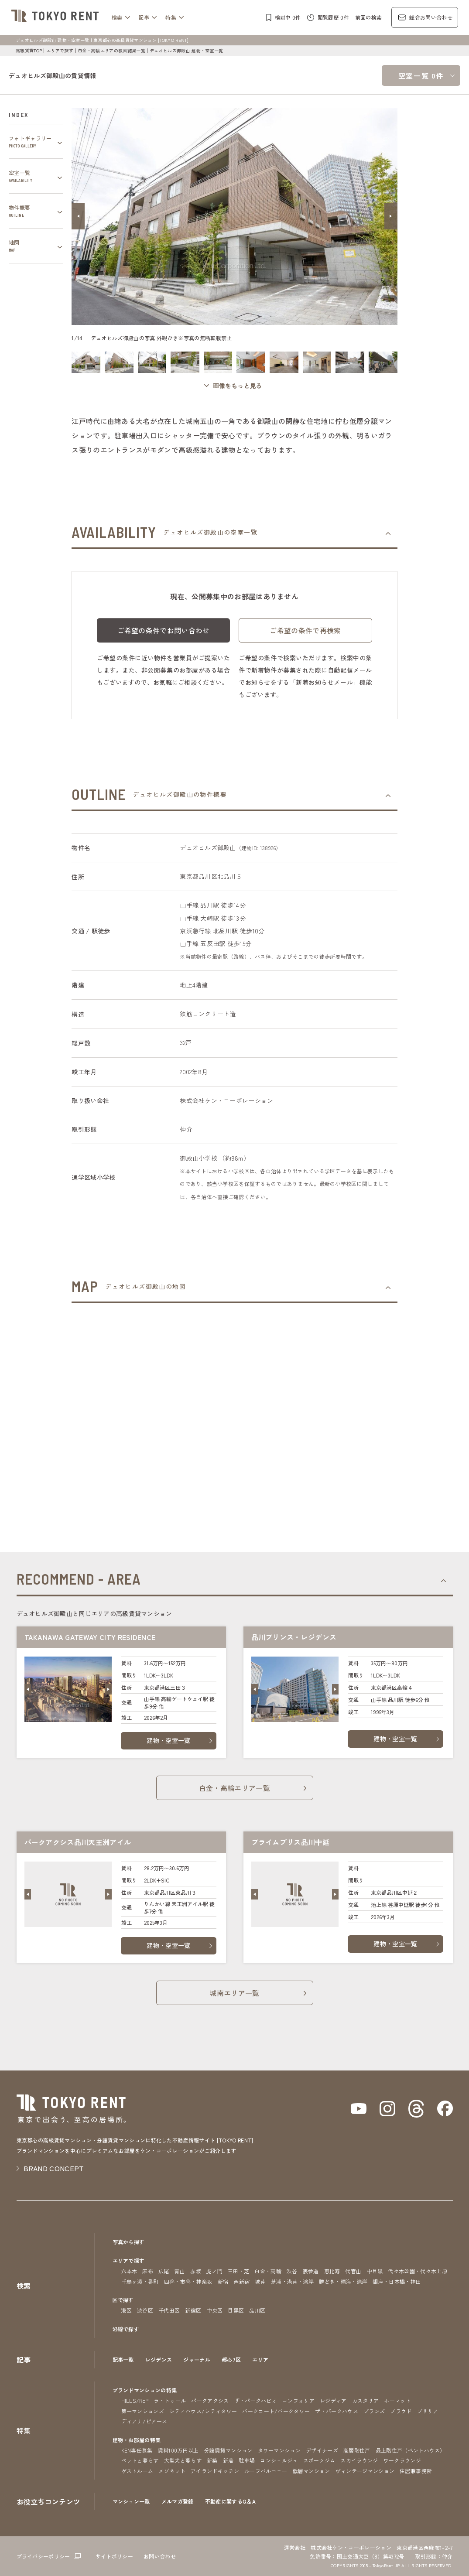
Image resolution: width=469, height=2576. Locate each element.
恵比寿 (332, 2271)
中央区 (214, 2310)
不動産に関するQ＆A (230, 2501)
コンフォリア (298, 2400)
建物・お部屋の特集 (137, 2439)
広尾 (163, 2271)
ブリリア (427, 2411)
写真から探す (129, 2241)
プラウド (400, 2411)
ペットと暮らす (140, 2460)
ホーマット (397, 2400)
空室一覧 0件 (421, 75)
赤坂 (195, 2271)
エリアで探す (59, 50)
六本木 (129, 2271)
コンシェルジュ (279, 2460)
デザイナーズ (322, 2450)
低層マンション (311, 2470)
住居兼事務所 (416, 2470)
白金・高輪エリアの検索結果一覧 (111, 50)
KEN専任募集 (137, 2450)
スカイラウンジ (359, 2460)
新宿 (223, 2281)
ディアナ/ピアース (144, 2421)
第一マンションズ (142, 2411)
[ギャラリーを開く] (234, 386)
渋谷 (292, 2271)
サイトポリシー (114, 2556)
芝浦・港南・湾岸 (292, 2281)
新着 (228, 2460)
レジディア (333, 2400)
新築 (212, 2460)
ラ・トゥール (170, 2400)
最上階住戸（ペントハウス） (410, 2450)
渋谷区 (145, 2310)
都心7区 (231, 2359)
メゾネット (171, 2470)
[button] (78, 216)
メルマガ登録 (177, 2501)
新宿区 (193, 2310)
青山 (180, 2271)
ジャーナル (196, 2359)
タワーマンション (279, 2450)
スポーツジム (319, 2460)
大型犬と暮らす (183, 2460)
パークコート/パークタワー (276, 2411)
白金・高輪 (267, 2271)
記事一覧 (123, 2359)
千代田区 (169, 2310)
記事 (144, 17)
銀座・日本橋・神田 (397, 2281)
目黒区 (236, 2310)
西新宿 (241, 2281)
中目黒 (374, 2271)
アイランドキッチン (215, 2470)
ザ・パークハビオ (255, 2400)
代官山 (353, 2271)
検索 (117, 17)
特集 (170, 17)
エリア (260, 2359)
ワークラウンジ (402, 2460)
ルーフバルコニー (266, 2470)
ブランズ (374, 2411)
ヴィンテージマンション (365, 2470)
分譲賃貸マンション (228, 2450)
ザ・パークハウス (336, 2411)
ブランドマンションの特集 (145, 2390)
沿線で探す (126, 2329)
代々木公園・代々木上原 (417, 2271)
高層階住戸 (356, 2450)
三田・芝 (238, 2271)
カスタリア (365, 2400)
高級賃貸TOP (29, 50)
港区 (126, 2310)
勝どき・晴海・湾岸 (343, 2281)
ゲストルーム (137, 2470)
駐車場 (247, 2460)
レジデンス (158, 2359)
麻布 (147, 2271)
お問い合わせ (160, 2556)
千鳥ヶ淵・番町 (140, 2281)
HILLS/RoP (135, 2400)
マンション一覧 (131, 2501)
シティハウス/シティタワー (203, 2411)
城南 (260, 2281)
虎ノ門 (214, 2271)
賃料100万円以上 (178, 2450)
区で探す (123, 2299)
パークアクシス (210, 2400)
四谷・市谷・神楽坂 (188, 2281)
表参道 (311, 2271)
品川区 (257, 2310)
